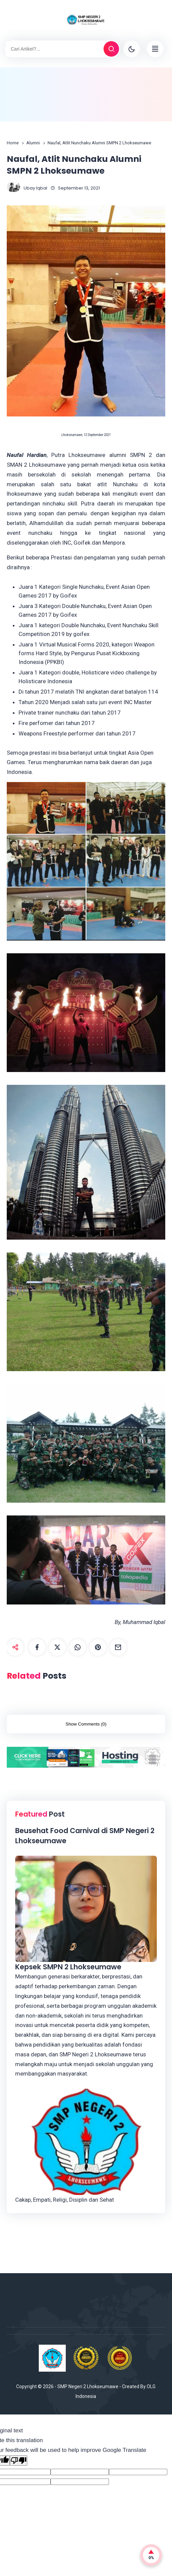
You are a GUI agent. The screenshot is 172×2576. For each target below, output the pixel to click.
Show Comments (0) (85, 1724)
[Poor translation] (18, 2460)
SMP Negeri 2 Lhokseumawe (87, 2386)
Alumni (33, 142)
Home (13, 142)
